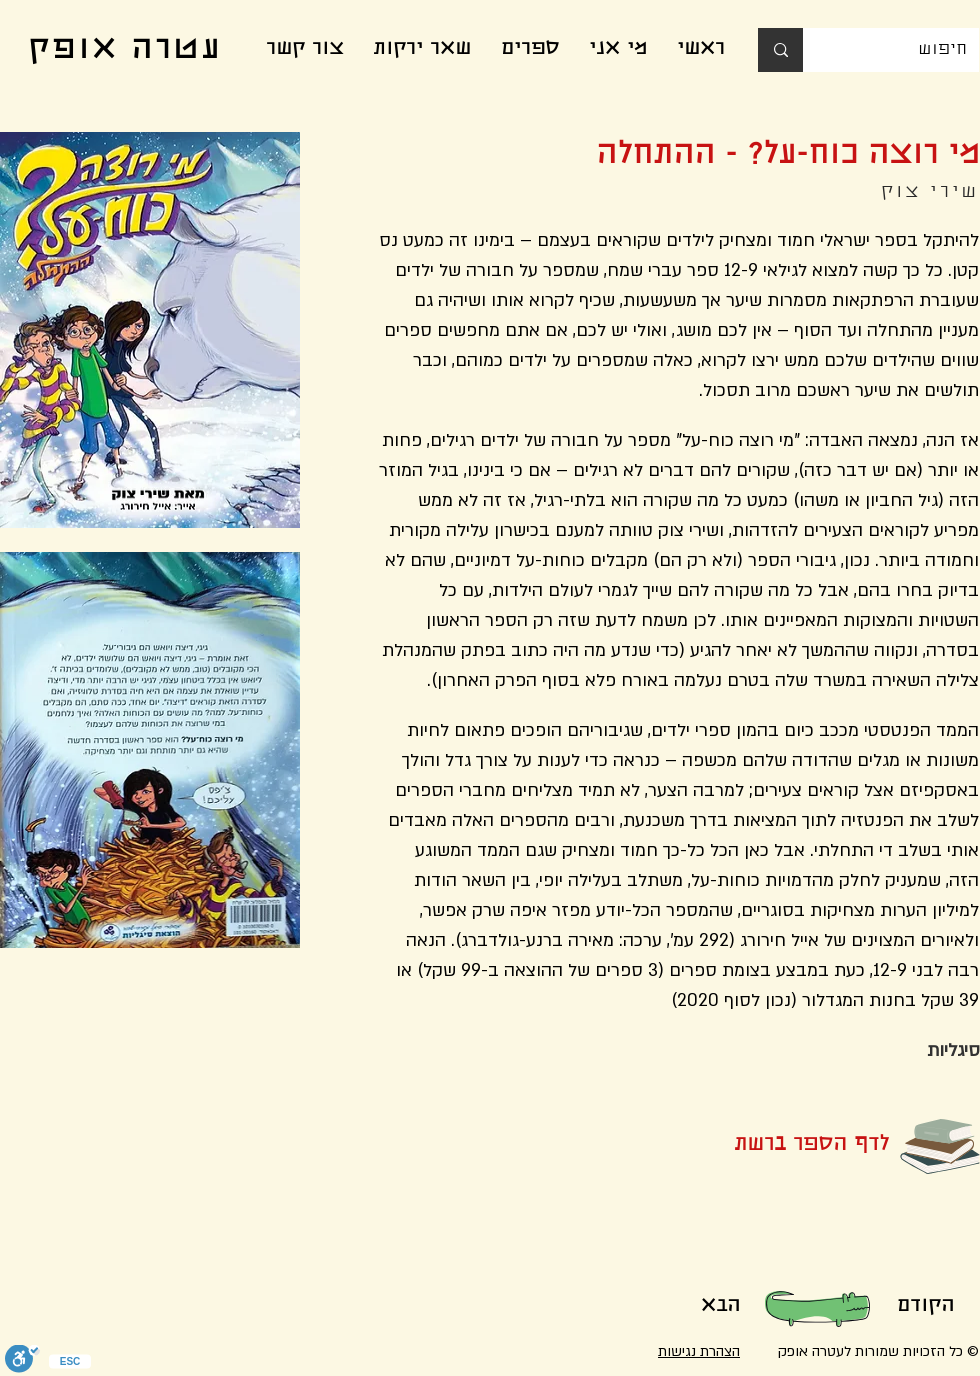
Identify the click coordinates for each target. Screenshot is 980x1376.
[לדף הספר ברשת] (779, 1146)
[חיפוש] (906, 50)
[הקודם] (925, 1307)
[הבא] (720, 1307)
